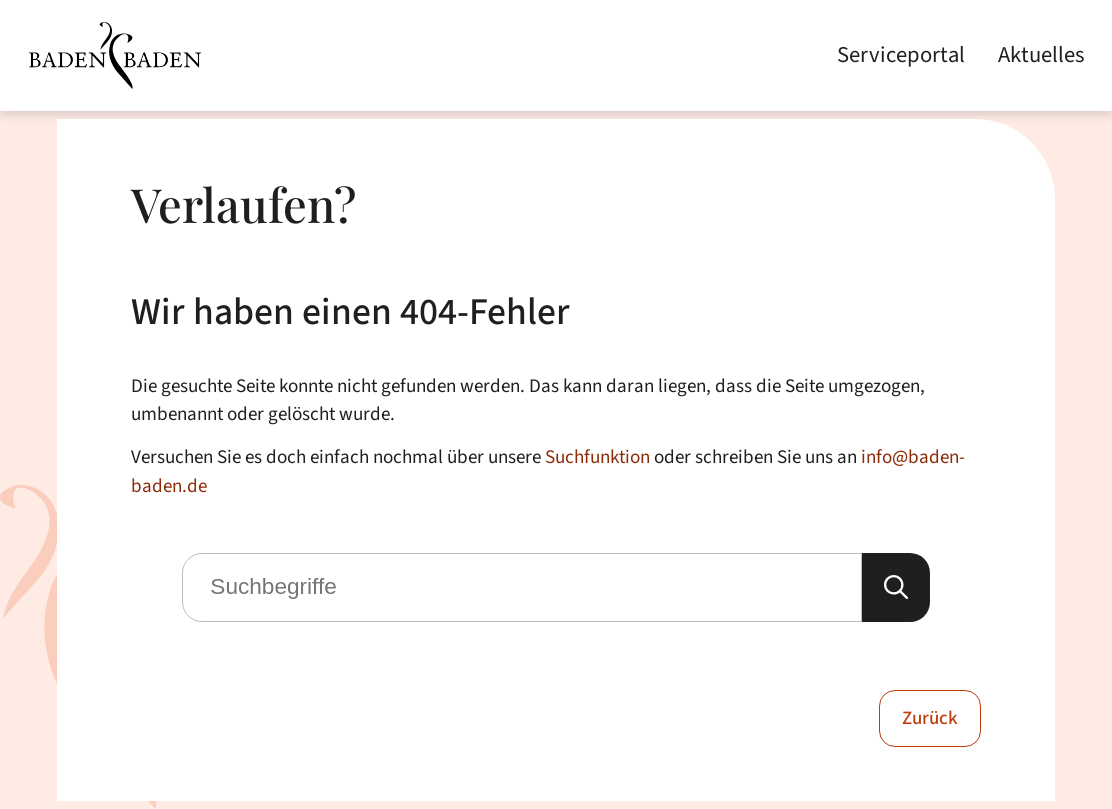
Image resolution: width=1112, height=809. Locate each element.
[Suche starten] (896, 587)
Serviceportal (901, 55)
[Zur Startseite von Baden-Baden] (114, 56)
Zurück (930, 718)
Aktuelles (1041, 55)
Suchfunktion (597, 457)
